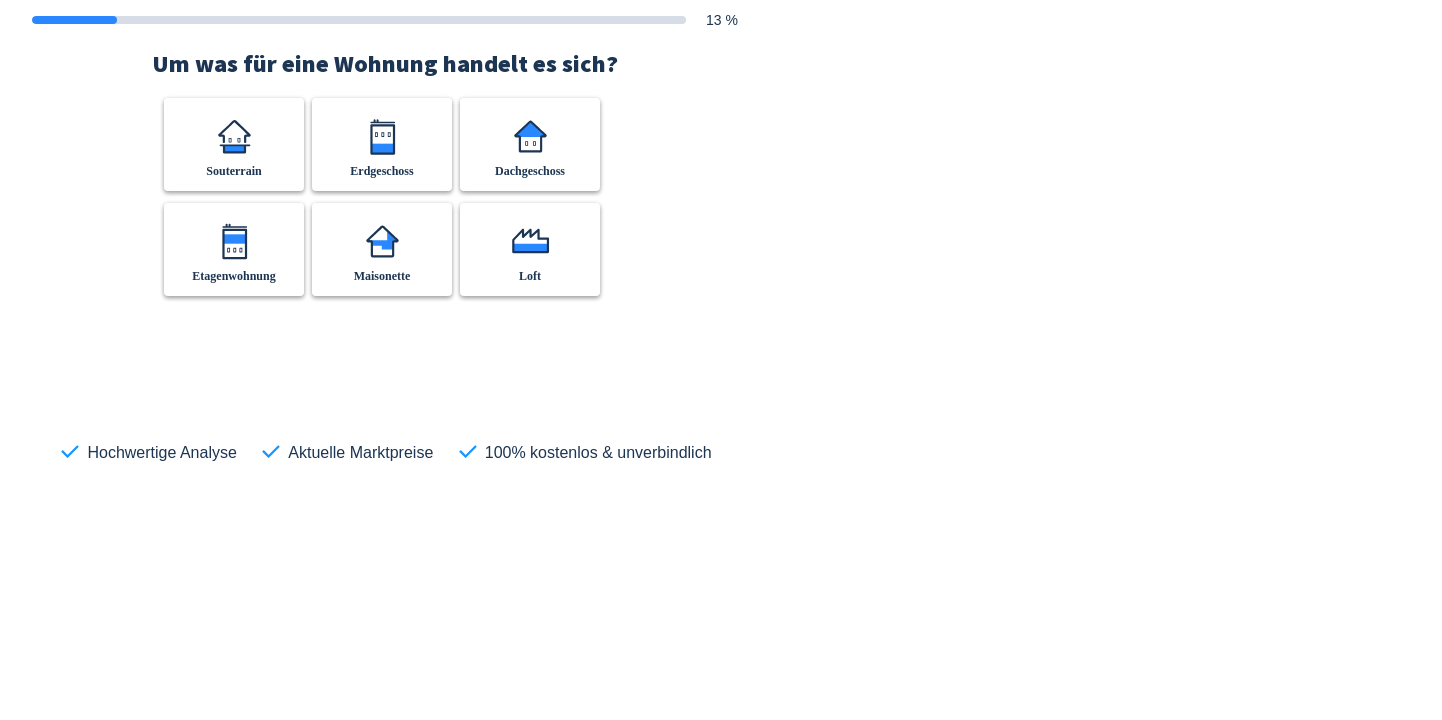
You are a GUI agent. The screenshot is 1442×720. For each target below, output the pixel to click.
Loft (530, 276)
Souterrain (233, 171)
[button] (234, 144)
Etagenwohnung (233, 276)
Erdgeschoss (381, 171)
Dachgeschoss (530, 171)
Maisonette (382, 276)
